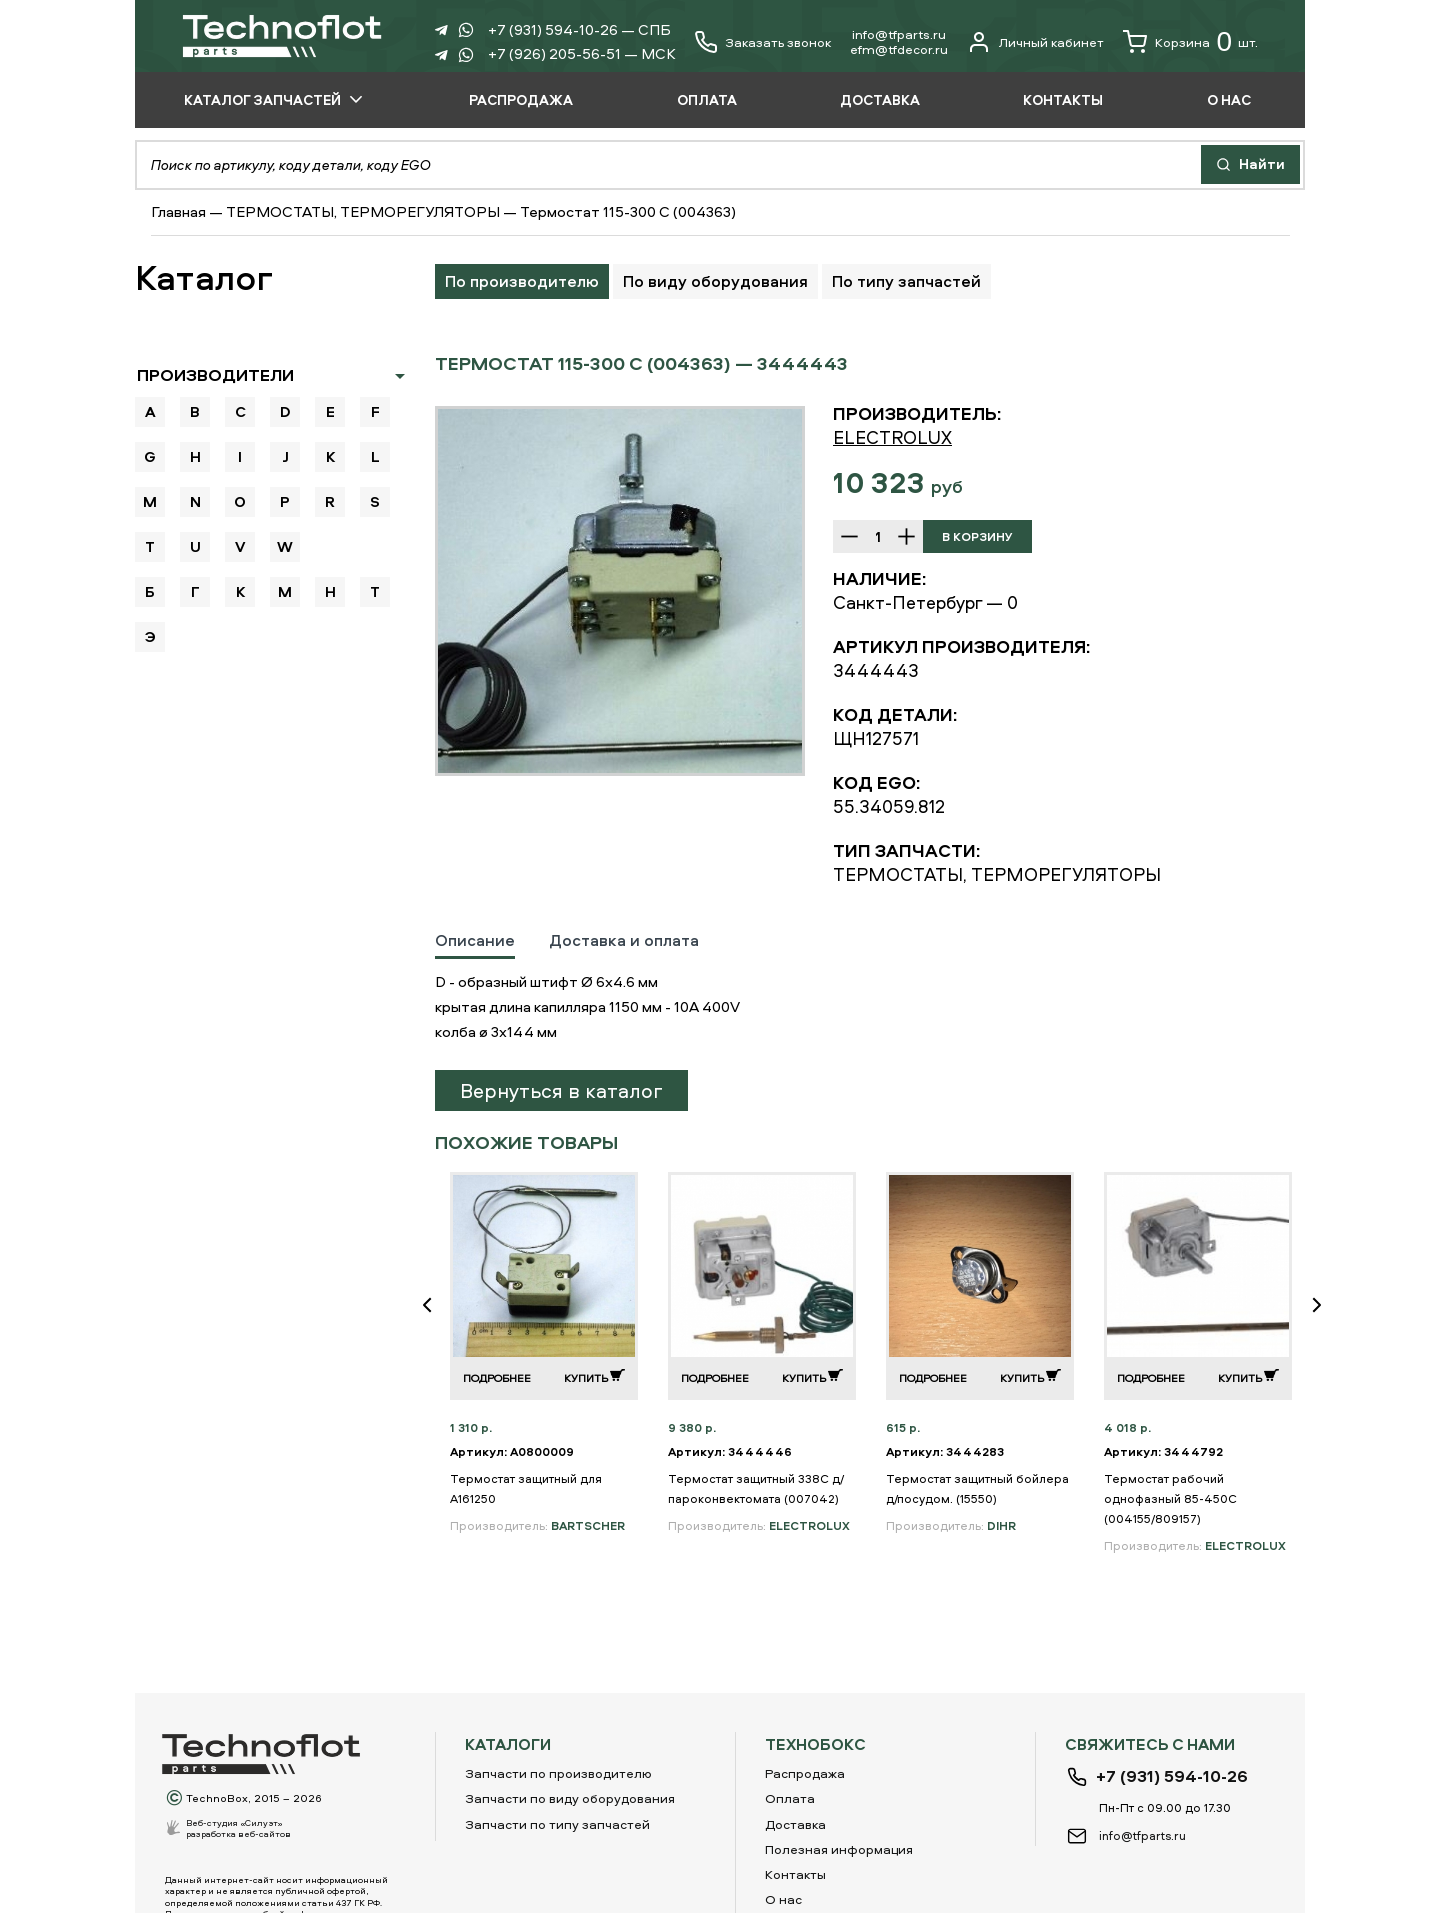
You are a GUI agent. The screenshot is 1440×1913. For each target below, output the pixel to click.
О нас (783, 1899)
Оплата (790, 1798)
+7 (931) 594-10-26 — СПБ (579, 29)
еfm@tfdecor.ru (899, 49)
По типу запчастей (906, 281)
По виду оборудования (715, 281)
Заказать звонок (778, 42)
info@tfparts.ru (899, 34)
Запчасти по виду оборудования (570, 1798)
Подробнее (497, 1377)
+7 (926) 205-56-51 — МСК (582, 53)
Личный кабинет (1035, 42)
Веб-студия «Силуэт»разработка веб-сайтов (238, 1828)
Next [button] (1325, 1318)
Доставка (795, 1824)
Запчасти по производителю (558, 1773)
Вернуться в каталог (561, 1090)
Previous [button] (435, 1318)
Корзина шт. (1190, 42)
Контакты (795, 1874)
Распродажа (805, 1773)
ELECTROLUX (892, 437)
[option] (620, 591)
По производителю (522, 281)
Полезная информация (839, 1849)
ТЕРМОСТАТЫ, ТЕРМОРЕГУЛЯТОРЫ (363, 211)
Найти (1250, 163)
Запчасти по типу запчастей (557, 1824)
